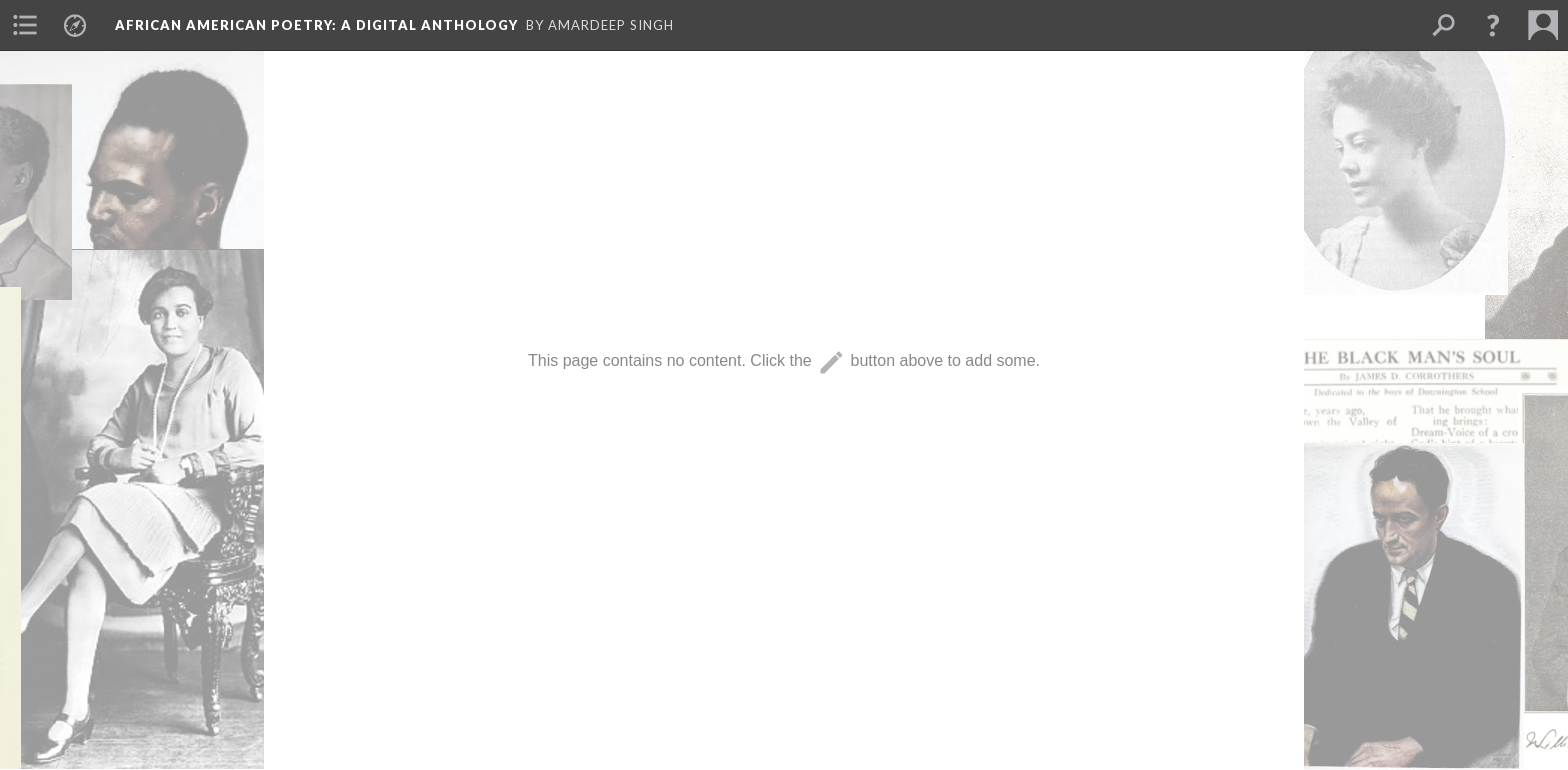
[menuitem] (25, 25)
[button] (1493, 25)
